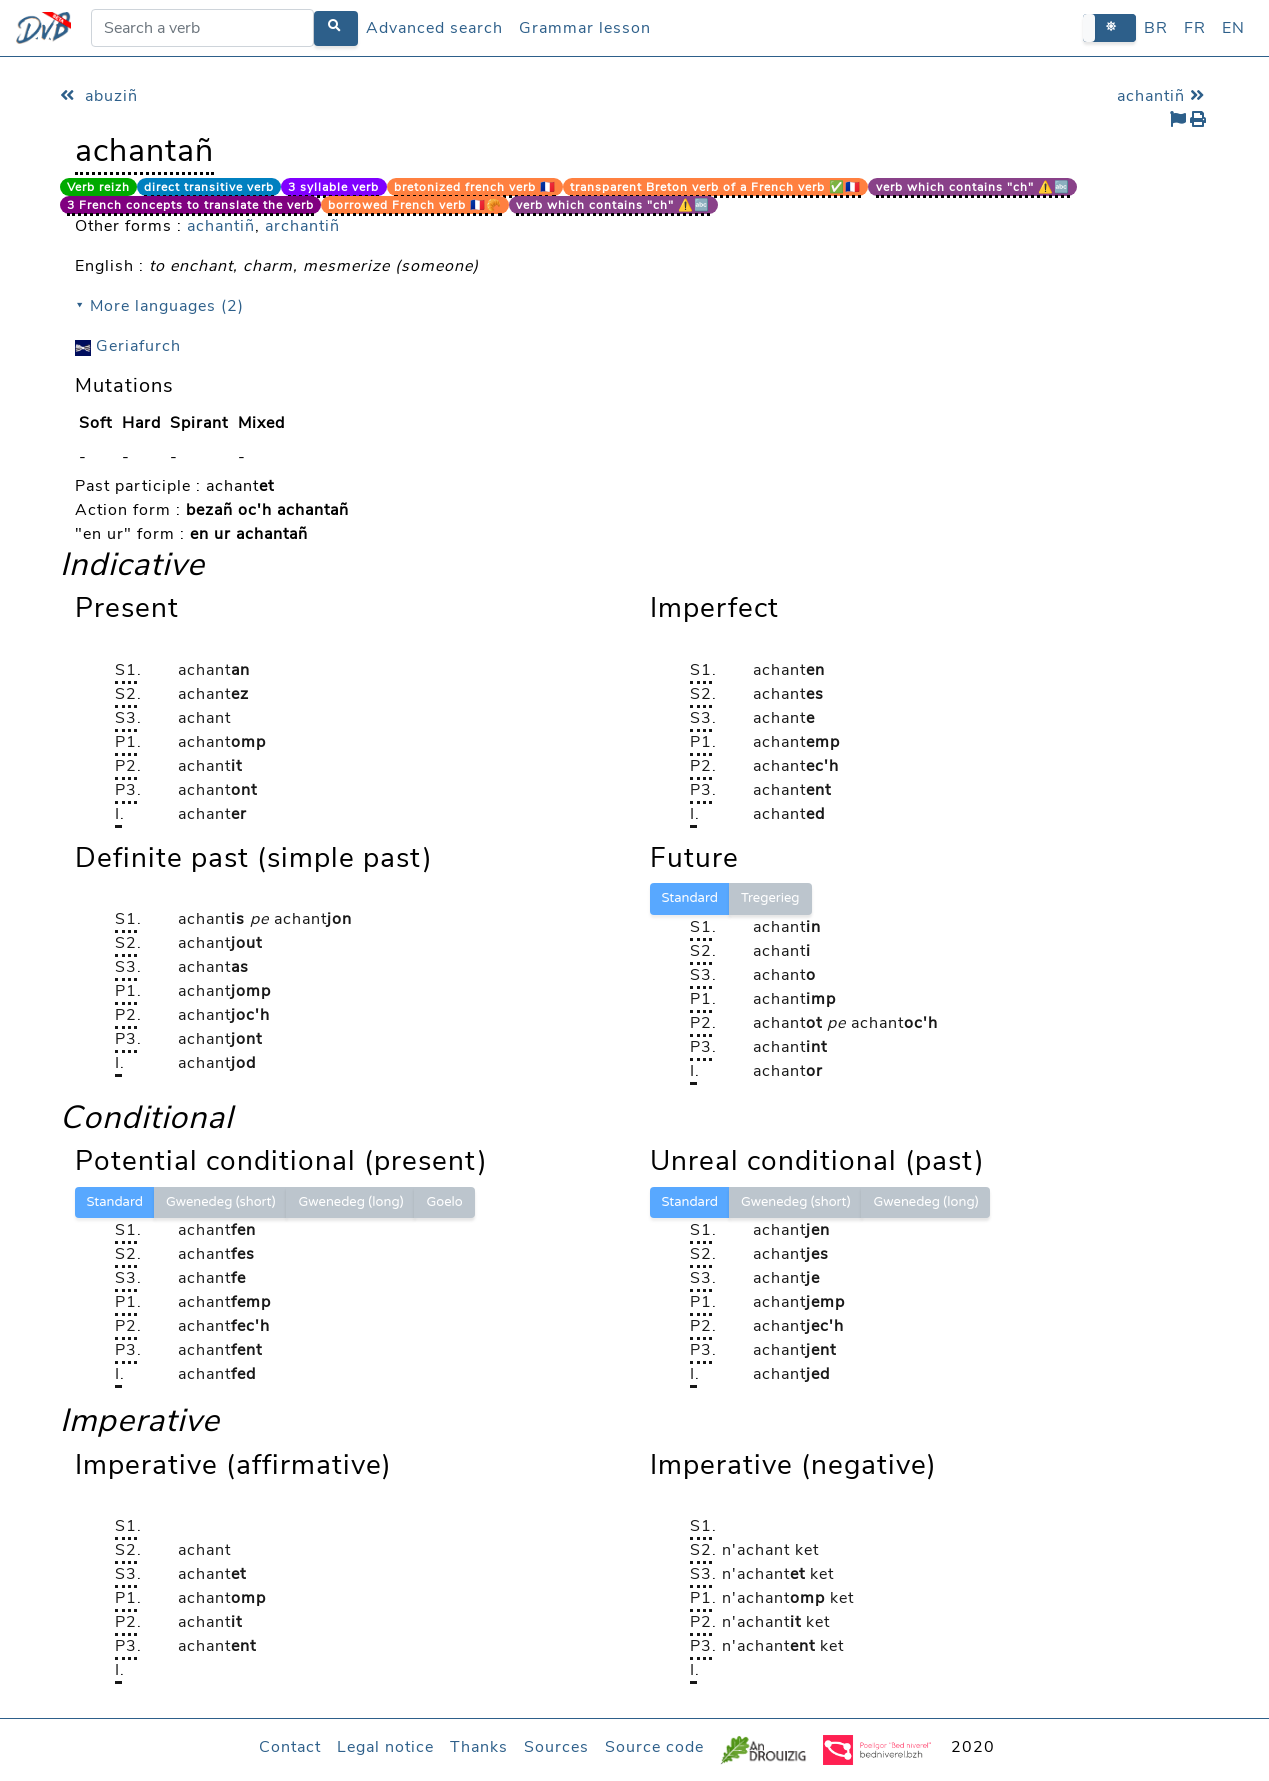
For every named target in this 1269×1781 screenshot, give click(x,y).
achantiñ (1163, 96)
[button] (1109, 27)
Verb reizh (98, 187)
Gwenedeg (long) (350, 1202)
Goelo (444, 1202)
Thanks (479, 1747)
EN (1233, 28)
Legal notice (385, 1747)
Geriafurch (128, 346)
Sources (556, 1747)
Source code (654, 1747)
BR (1156, 28)
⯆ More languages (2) (159, 306)
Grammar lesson (585, 28)
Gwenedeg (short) (221, 1202)
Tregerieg (770, 898)
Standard (690, 898)
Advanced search (434, 28)
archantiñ (302, 226)
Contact (290, 1747)
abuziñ (99, 96)
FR (1195, 28)
